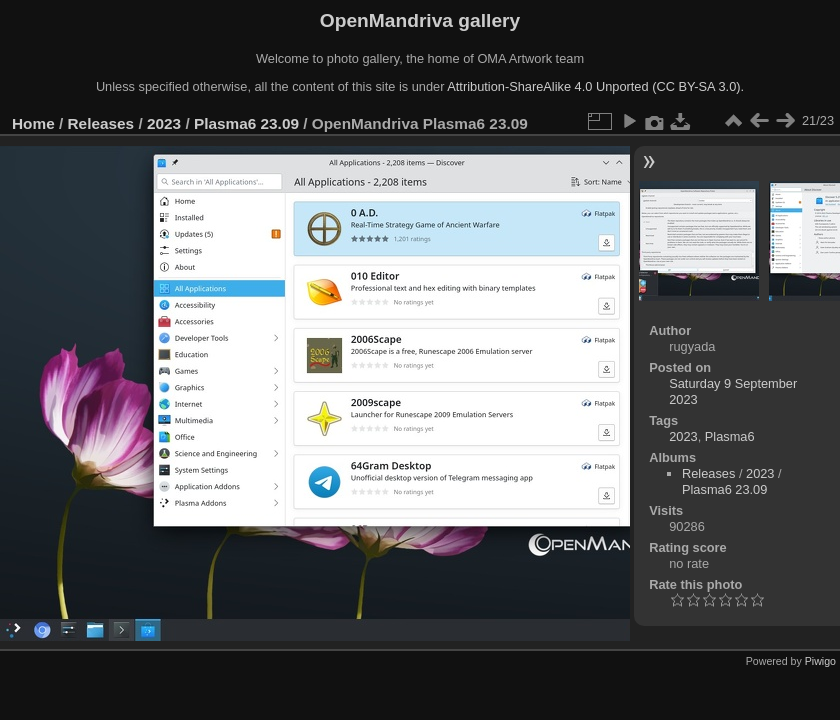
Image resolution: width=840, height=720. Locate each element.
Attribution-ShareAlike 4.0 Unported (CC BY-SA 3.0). (595, 86)
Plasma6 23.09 (246, 123)
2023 (164, 123)
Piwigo (820, 661)
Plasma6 (730, 436)
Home (33, 123)
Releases (101, 123)
